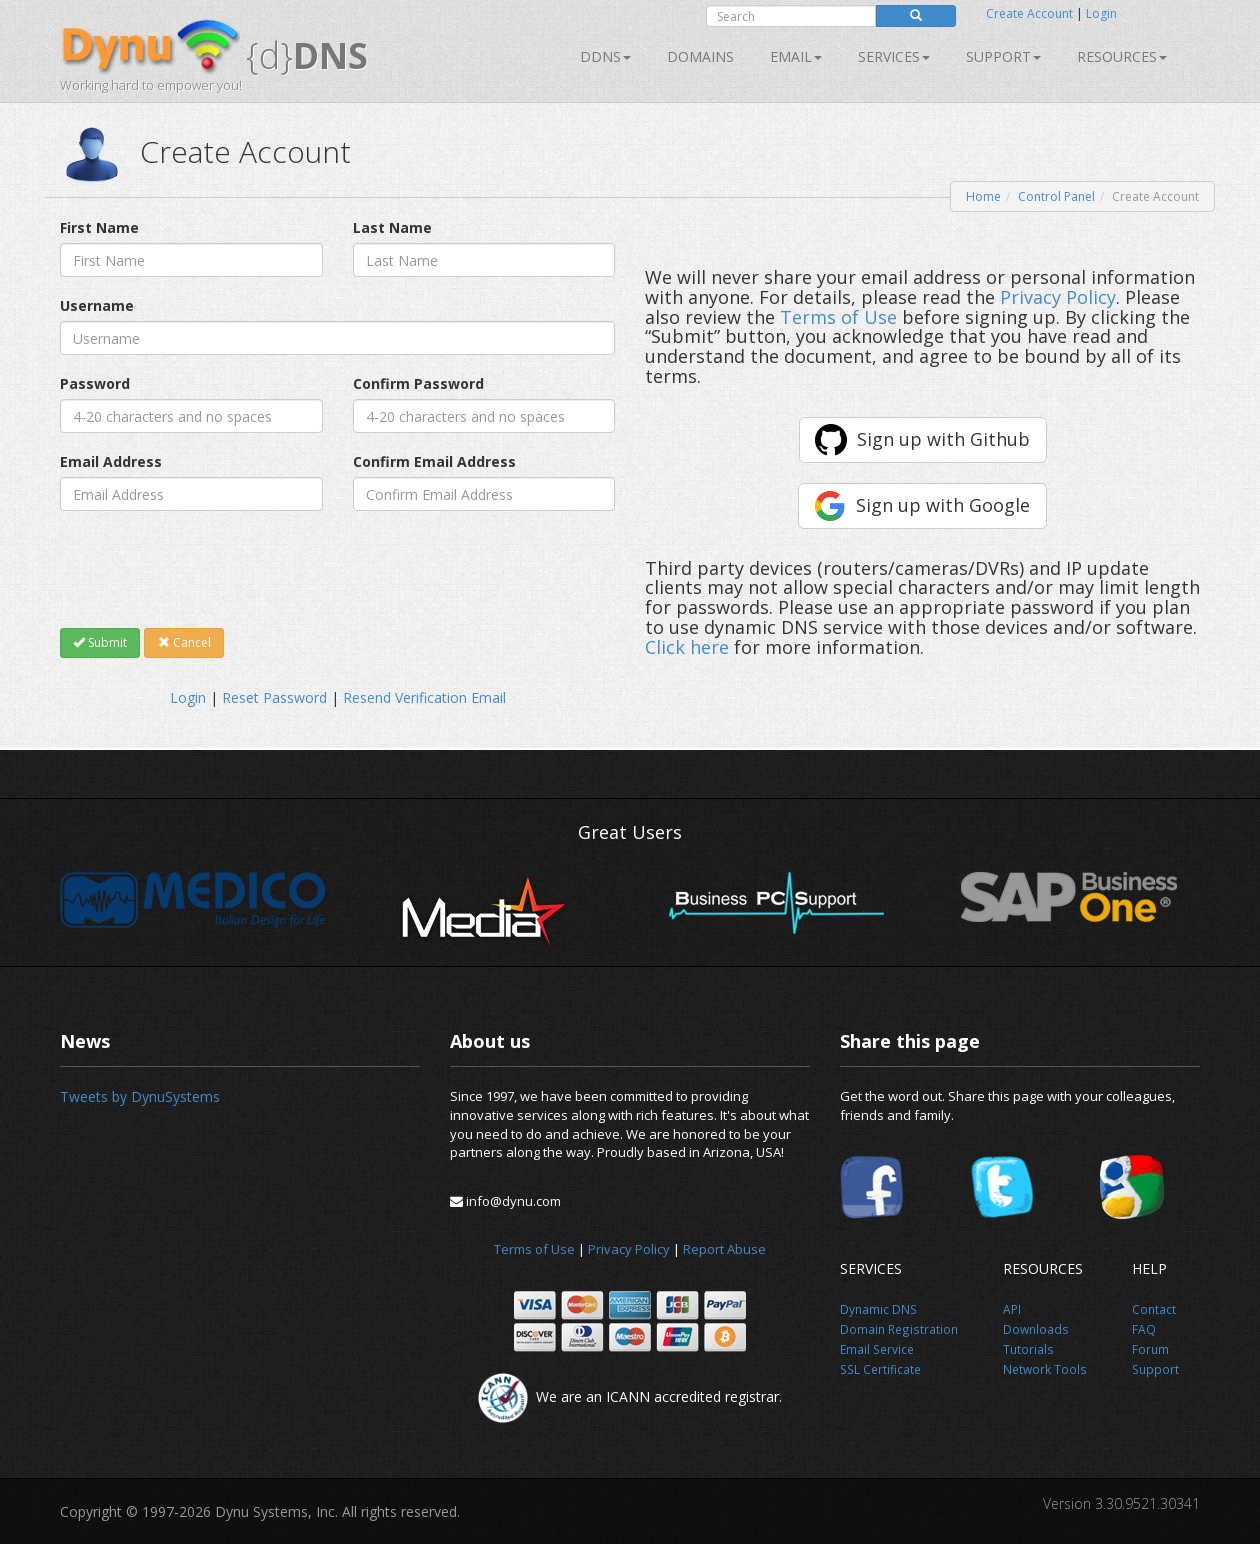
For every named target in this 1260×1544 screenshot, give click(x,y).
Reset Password (274, 697)
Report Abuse (724, 1249)
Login (1101, 13)
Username (97, 305)
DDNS (605, 56)
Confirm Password (418, 383)
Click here (687, 647)
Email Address (111, 461)
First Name (99, 227)
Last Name (392, 227)
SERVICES (894, 56)
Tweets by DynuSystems (140, 1096)
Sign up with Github (943, 439)
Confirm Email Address (434, 461)
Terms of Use (838, 317)
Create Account (1029, 13)
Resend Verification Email (424, 697)
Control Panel (1056, 196)
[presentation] (212, 569)
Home (983, 196)
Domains (700, 56)
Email (796, 56)
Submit (100, 642)
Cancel (184, 642)
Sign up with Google (943, 505)
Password (95, 383)
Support (1003, 56)
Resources (1122, 56)
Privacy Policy (1058, 297)
